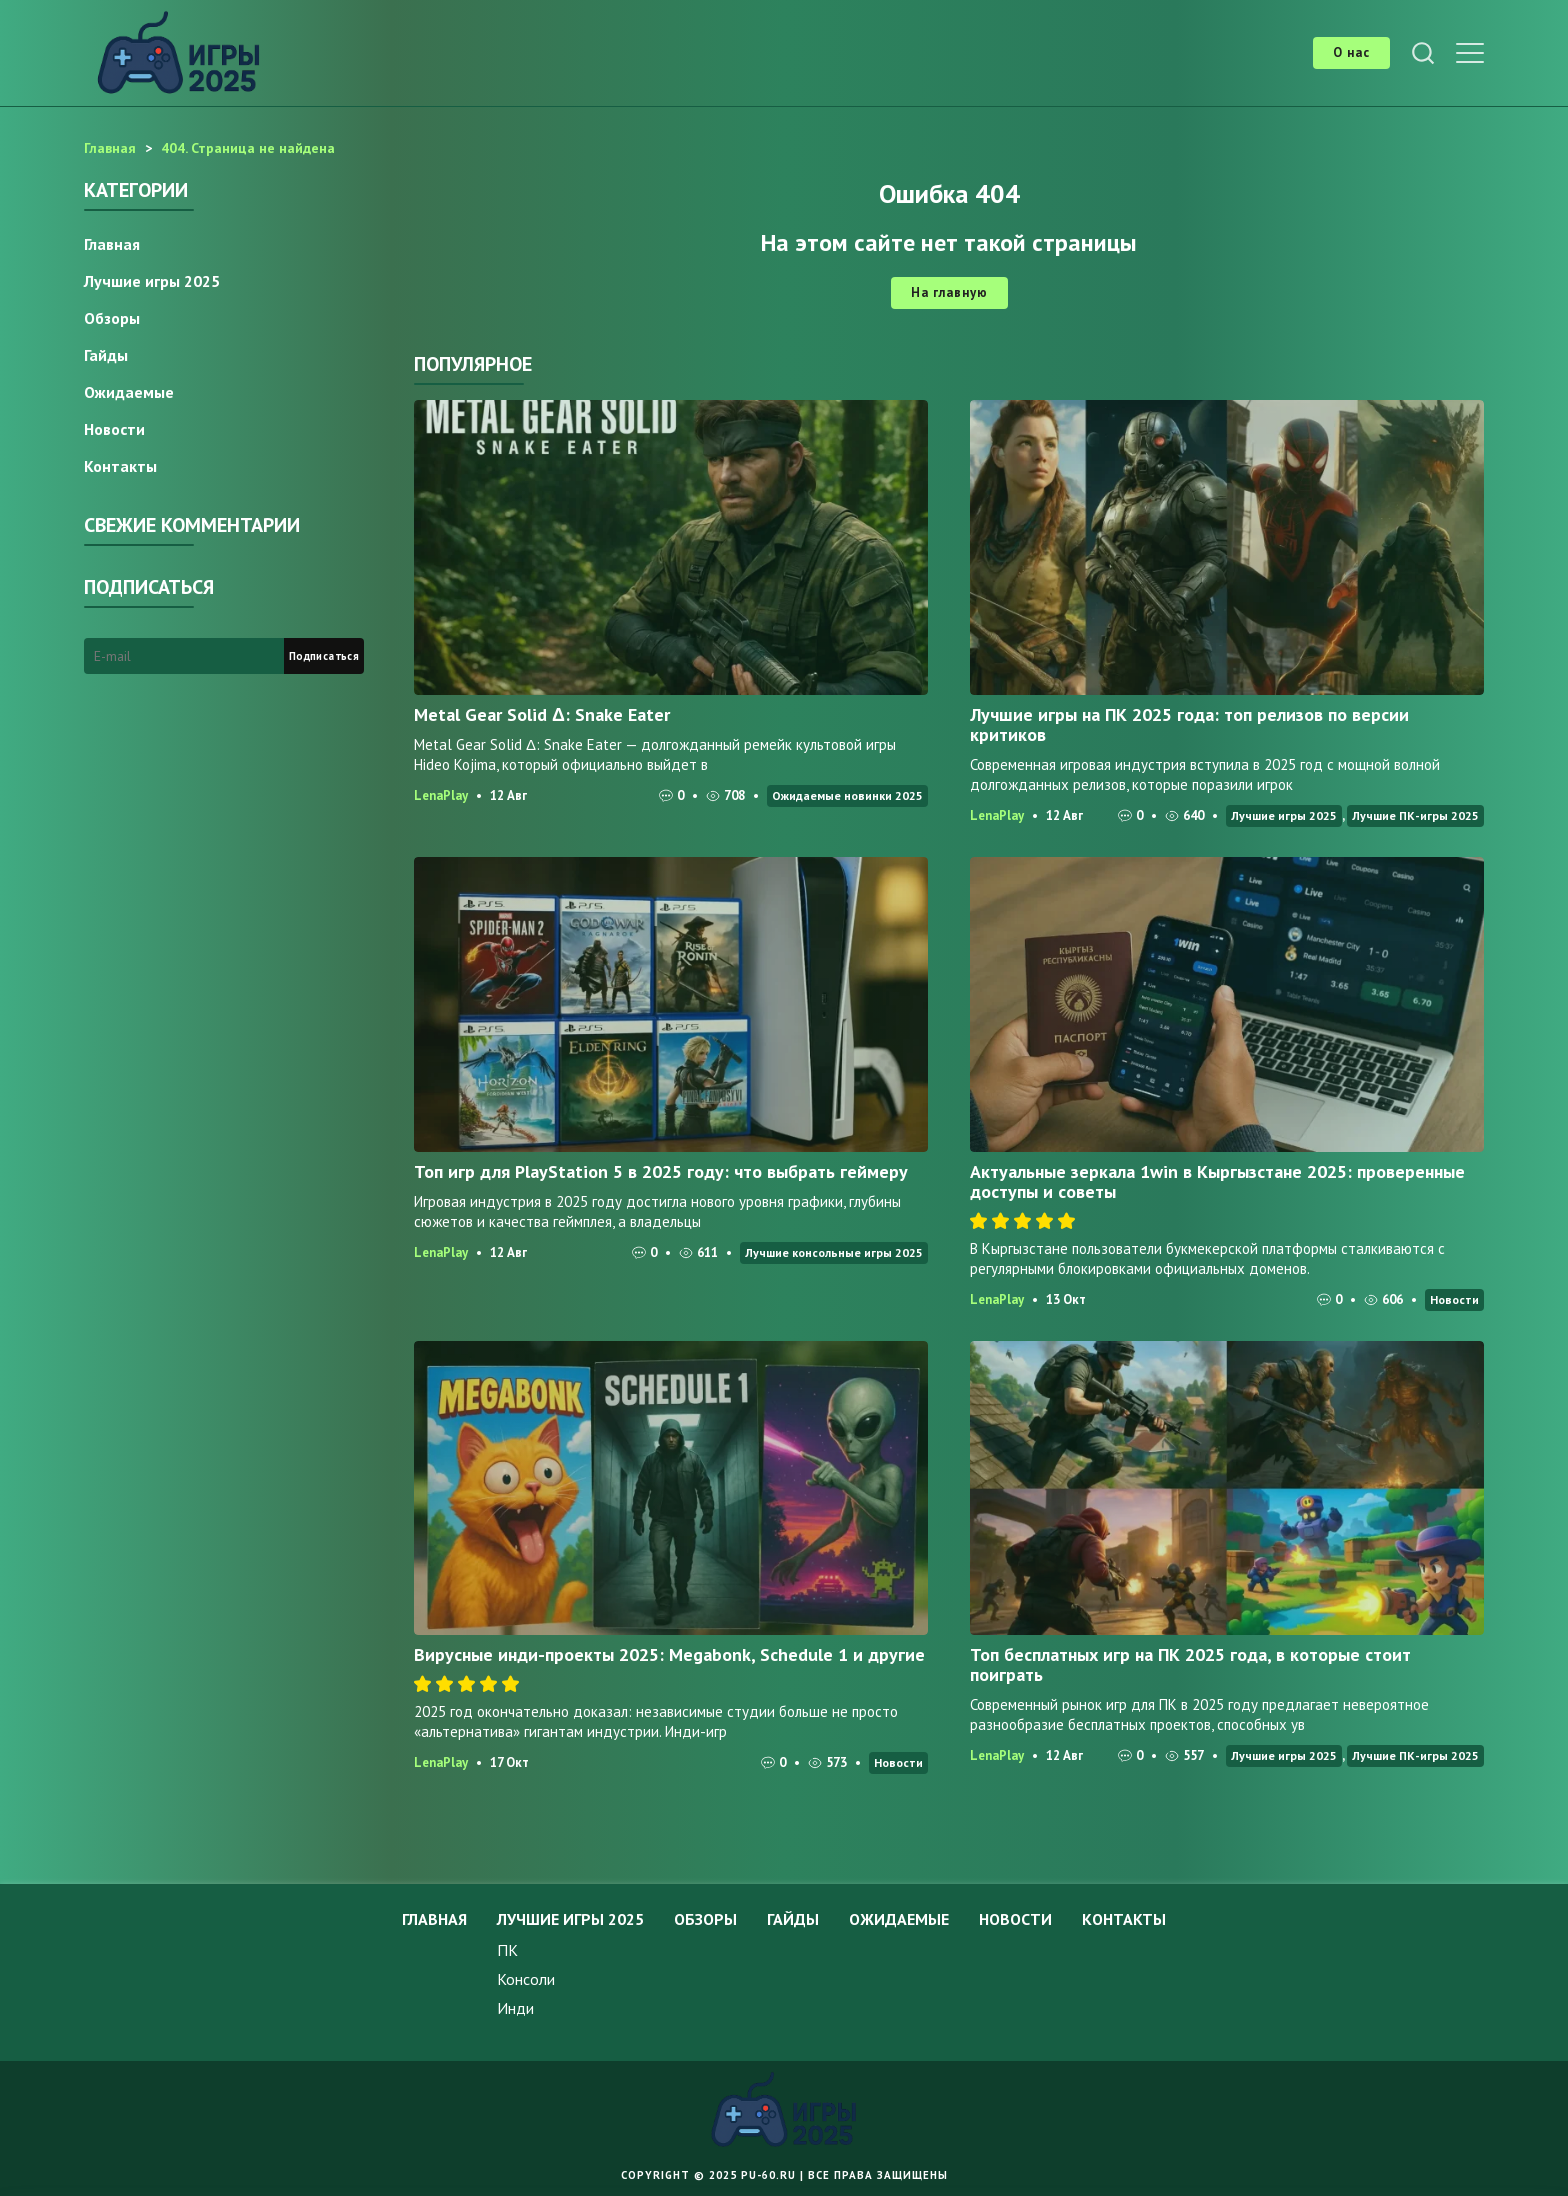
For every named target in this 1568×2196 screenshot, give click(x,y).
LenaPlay (441, 795)
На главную (949, 292)
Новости (1454, 1299)
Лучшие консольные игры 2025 (834, 1252)
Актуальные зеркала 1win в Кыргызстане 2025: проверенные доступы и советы (1217, 1181)
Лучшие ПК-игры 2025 (1415, 815)
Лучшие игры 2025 (1284, 815)
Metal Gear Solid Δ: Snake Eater (542, 714)
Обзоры (112, 318)
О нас (1351, 52)
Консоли (526, 1979)
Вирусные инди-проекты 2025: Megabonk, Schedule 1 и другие (669, 1654)
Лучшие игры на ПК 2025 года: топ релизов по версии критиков (1189, 724)
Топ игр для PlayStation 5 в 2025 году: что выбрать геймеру (661, 1171)
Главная (112, 244)
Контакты (120, 466)
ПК (507, 1950)
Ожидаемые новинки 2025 (847, 795)
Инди (515, 2008)
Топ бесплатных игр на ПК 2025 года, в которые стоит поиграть (1190, 1664)
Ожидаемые (129, 392)
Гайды (106, 355)
